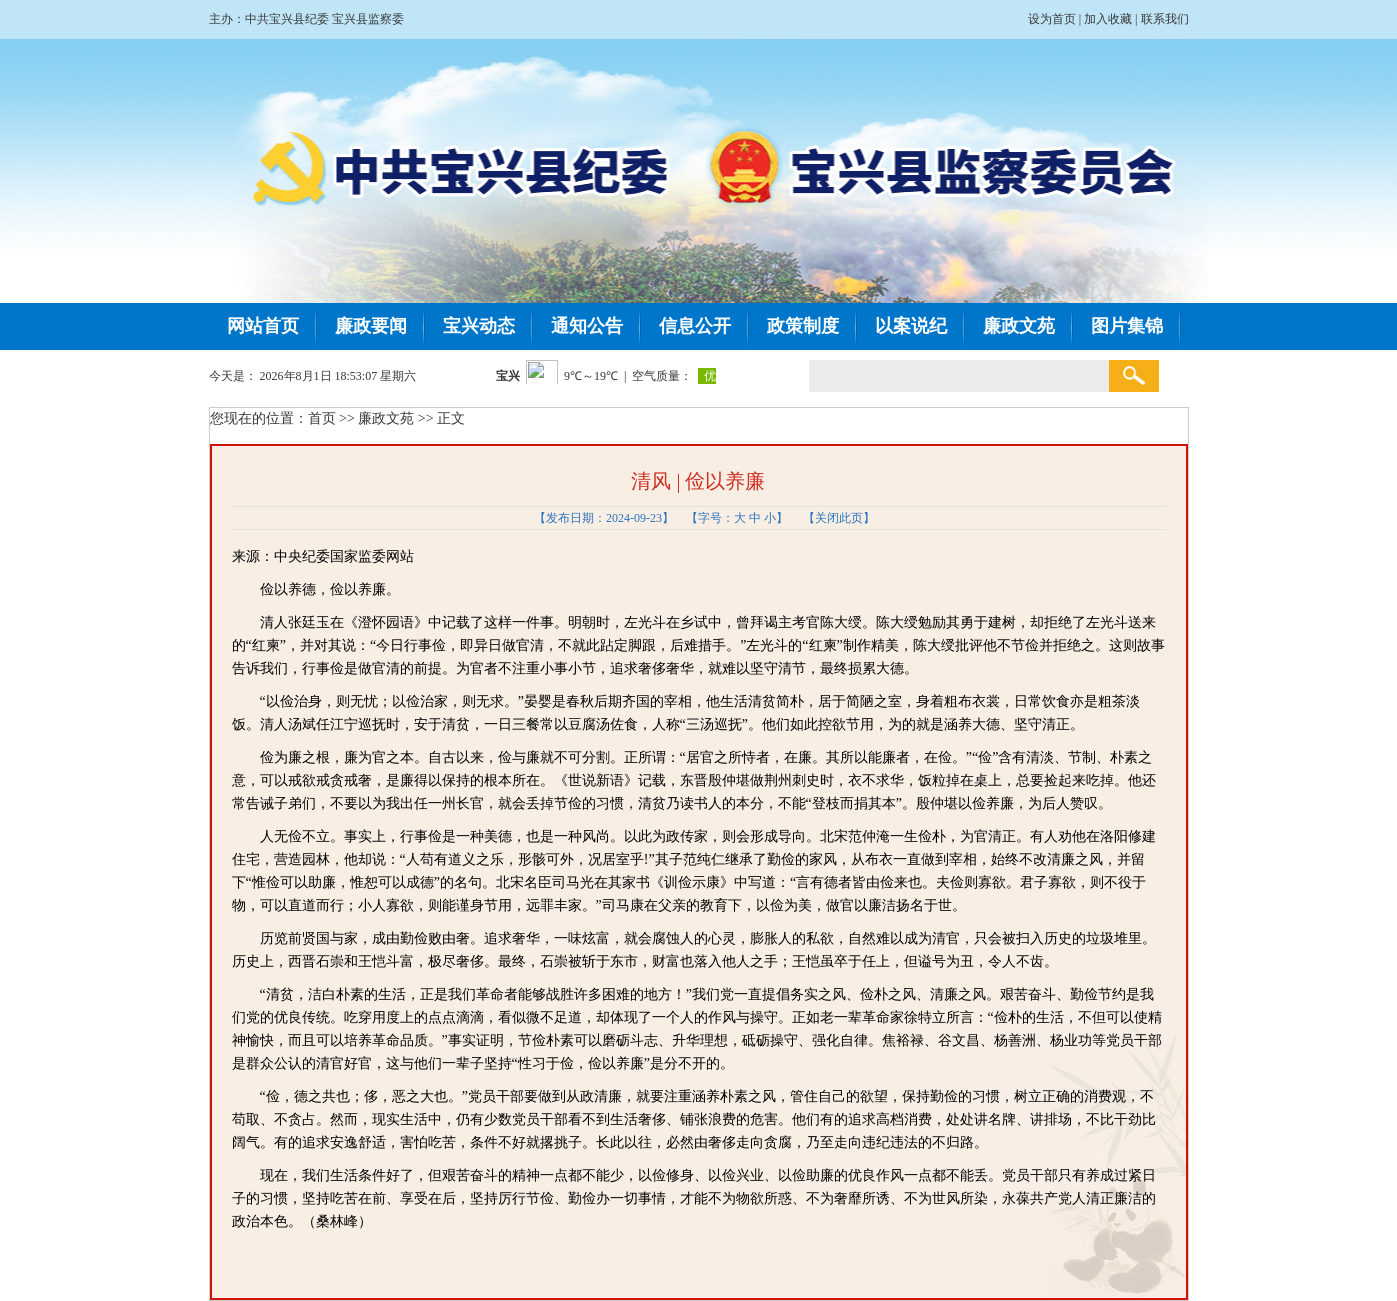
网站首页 (263, 326)
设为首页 (1052, 19)
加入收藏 (1108, 19)
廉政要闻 (371, 326)
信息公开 (695, 326)
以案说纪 (911, 326)
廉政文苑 (1019, 326)
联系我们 (1165, 19)
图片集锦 (1127, 326)
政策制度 (803, 326)
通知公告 (587, 326)
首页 (322, 418)
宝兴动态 (479, 326)
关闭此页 (839, 518)
